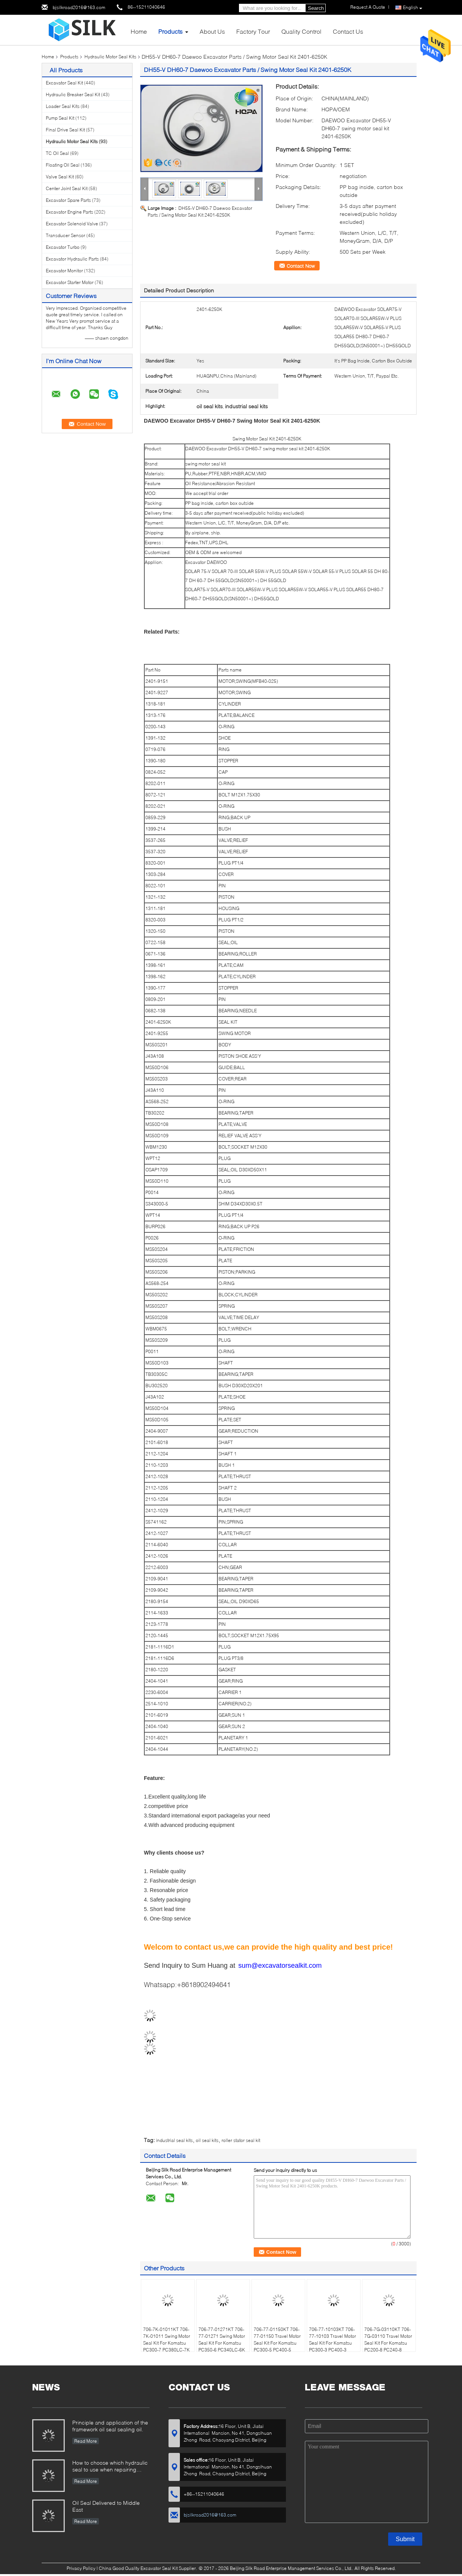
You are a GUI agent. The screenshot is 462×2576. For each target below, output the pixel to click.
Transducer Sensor (65, 235)
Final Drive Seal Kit (65, 130)
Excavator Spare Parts (68, 200)
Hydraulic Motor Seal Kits (110, 56)
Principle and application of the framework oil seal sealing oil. (110, 2425)
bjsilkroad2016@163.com (79, 7)
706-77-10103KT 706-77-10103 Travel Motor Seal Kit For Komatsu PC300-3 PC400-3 (332, 2339)
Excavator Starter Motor (70, 282)
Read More (85, 2441)
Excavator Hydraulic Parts (72, 259)
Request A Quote (367, 7)
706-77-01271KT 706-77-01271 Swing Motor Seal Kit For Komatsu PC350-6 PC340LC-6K (221, 2339)
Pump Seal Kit (60, 118)
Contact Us (348, 31)
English (412, 8)
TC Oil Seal (57, 153)
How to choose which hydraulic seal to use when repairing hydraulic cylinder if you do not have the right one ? (110, 2466)
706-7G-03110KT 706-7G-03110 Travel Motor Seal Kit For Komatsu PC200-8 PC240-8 (388, 2339)
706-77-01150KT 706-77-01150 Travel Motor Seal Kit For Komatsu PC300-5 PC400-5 (277, 2339)
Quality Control (301, 31)
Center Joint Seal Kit (66, 188)
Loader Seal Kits (63, 106)
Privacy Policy (81, 2568)
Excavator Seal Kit (64, 83)
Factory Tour (253, 31)
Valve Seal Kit (60, 177)
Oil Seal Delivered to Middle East (106, 2506)
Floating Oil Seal (63, 165)
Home (139, 31)
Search (316, 8)
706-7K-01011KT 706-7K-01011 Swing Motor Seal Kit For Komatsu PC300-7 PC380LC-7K (166, 2339)
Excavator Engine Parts (69, 212)
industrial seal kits (174, 2140)
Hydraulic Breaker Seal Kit (73, 94)
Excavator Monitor (64, 270)
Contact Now (301, 266)
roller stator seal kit (241, 2140)
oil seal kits (207, 2140)
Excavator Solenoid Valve (72, 223)
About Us (212, 31)
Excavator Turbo (63, 247)
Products (170, 31)
